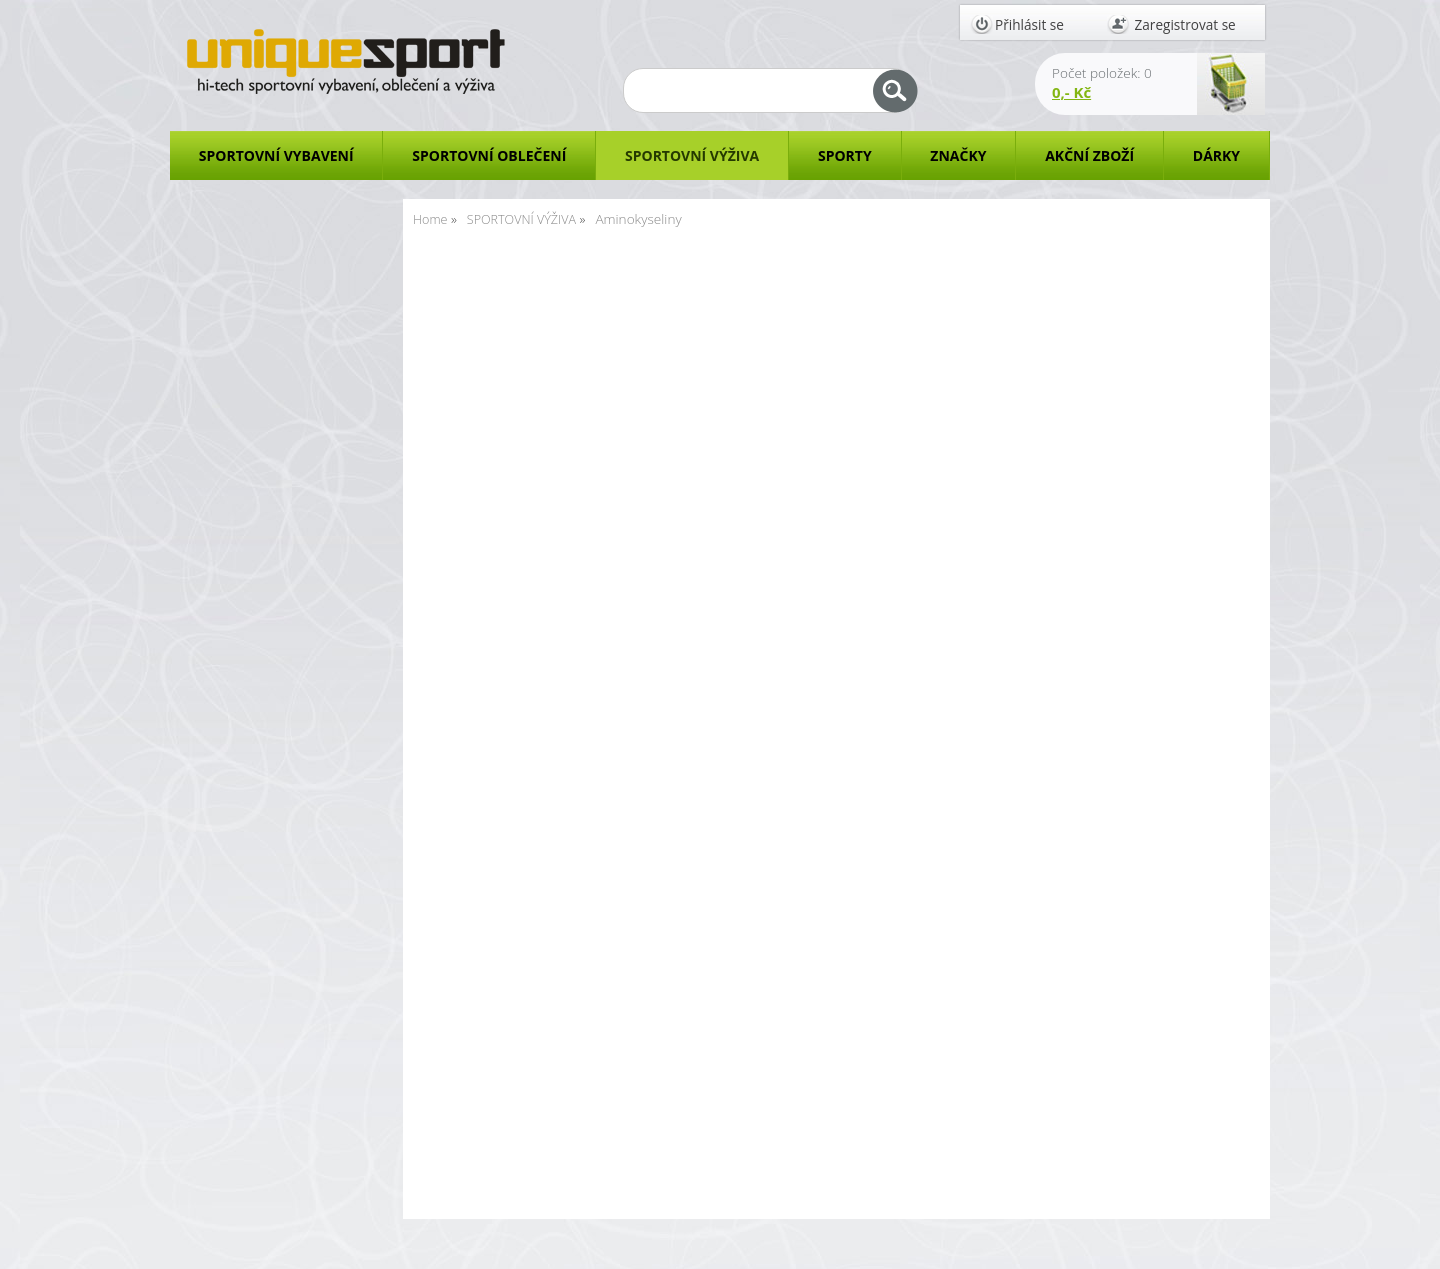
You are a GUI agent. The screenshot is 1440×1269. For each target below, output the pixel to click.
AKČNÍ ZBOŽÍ (1089, 155)
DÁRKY (1216, 155)
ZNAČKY (958, 155)
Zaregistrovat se (1185, 24)
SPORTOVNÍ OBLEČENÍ (489, 155)
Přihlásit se (1029, 24)
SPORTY (845, 155)
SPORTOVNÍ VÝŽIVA (692, 155)
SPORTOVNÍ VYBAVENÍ (276, 155)
